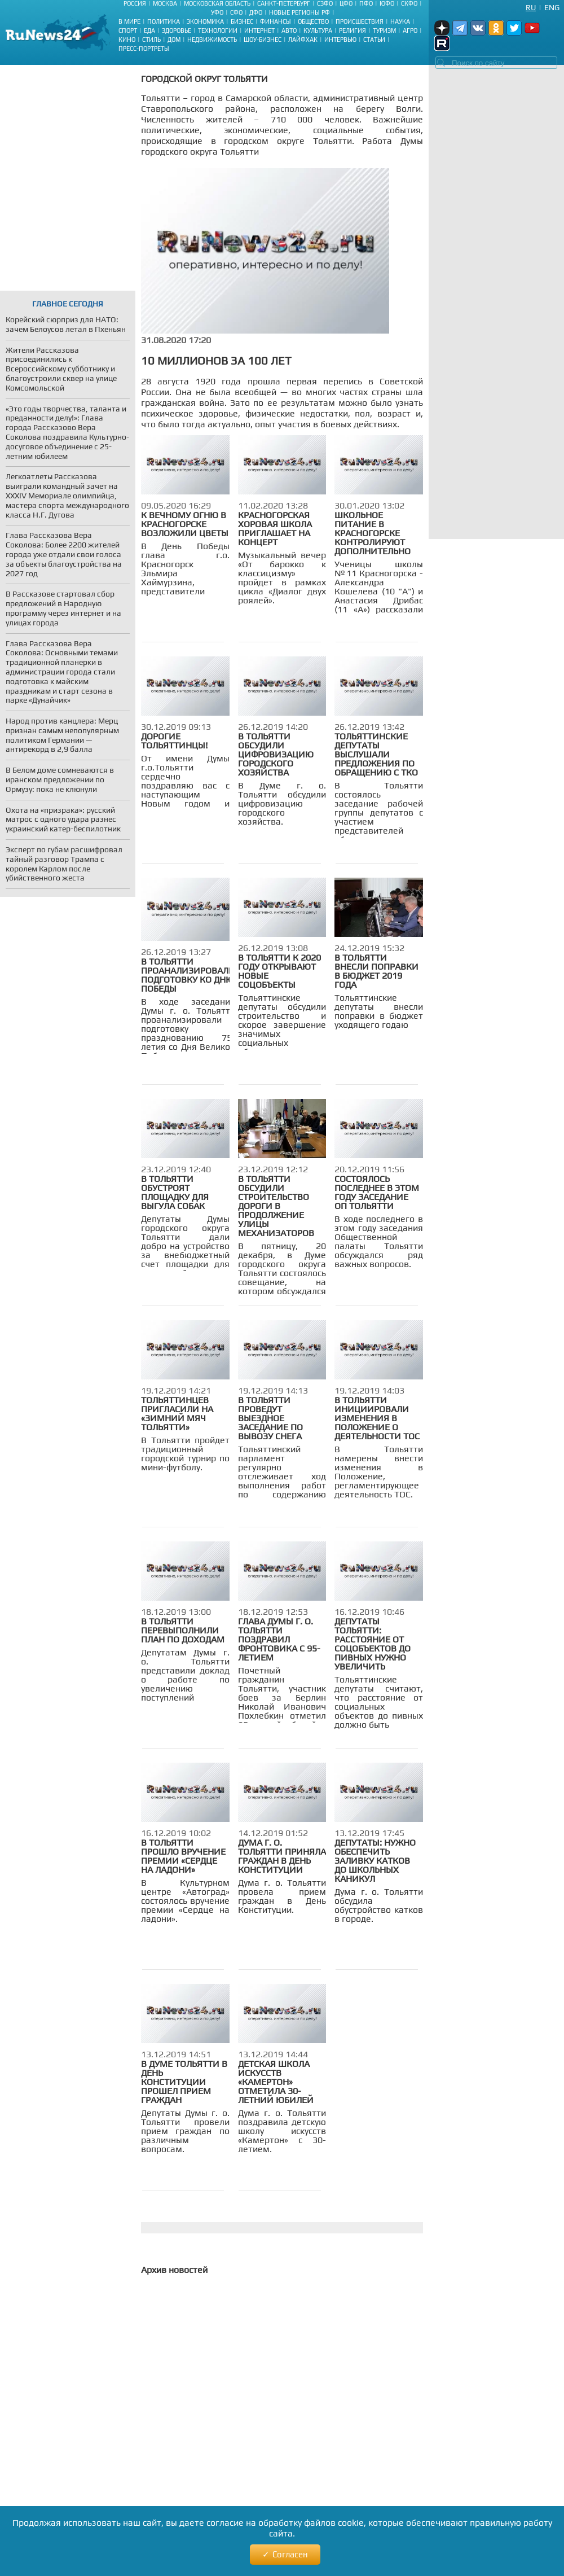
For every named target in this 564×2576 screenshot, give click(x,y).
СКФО (409, 3)
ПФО (366, 3)
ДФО (255, 12)
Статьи (374, 39)
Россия (135, 3)
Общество (313, 21)
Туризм (384, 30)
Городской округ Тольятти (204, 78)
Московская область (217, 3)
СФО (236, 12)
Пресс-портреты (143, 48)
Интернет (259, 30)
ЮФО (387, 3)
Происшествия (360, 21)
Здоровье (176, 30)
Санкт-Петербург (283, 3)
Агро (410, 30)
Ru (531, 7)
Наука (400, 21)
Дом (174, 39)
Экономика (205, 21)
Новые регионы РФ (299, 12)
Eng (551, 7)
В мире (129, 21)
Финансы (275, 21)
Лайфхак (303, 39)
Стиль (151, 39)
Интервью (340, 39)
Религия (352, 30)
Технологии (217, 30)
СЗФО (325, 3)
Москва (165, 3)
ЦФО (346, 3)
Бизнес (242, 21)
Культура (317, 30)
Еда (149, 30)
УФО (217, 12)
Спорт (127, 30)
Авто (289, 30)
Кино (126, 39)
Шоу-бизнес (262, 39)
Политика (163, 21)
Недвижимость (212, 39)
